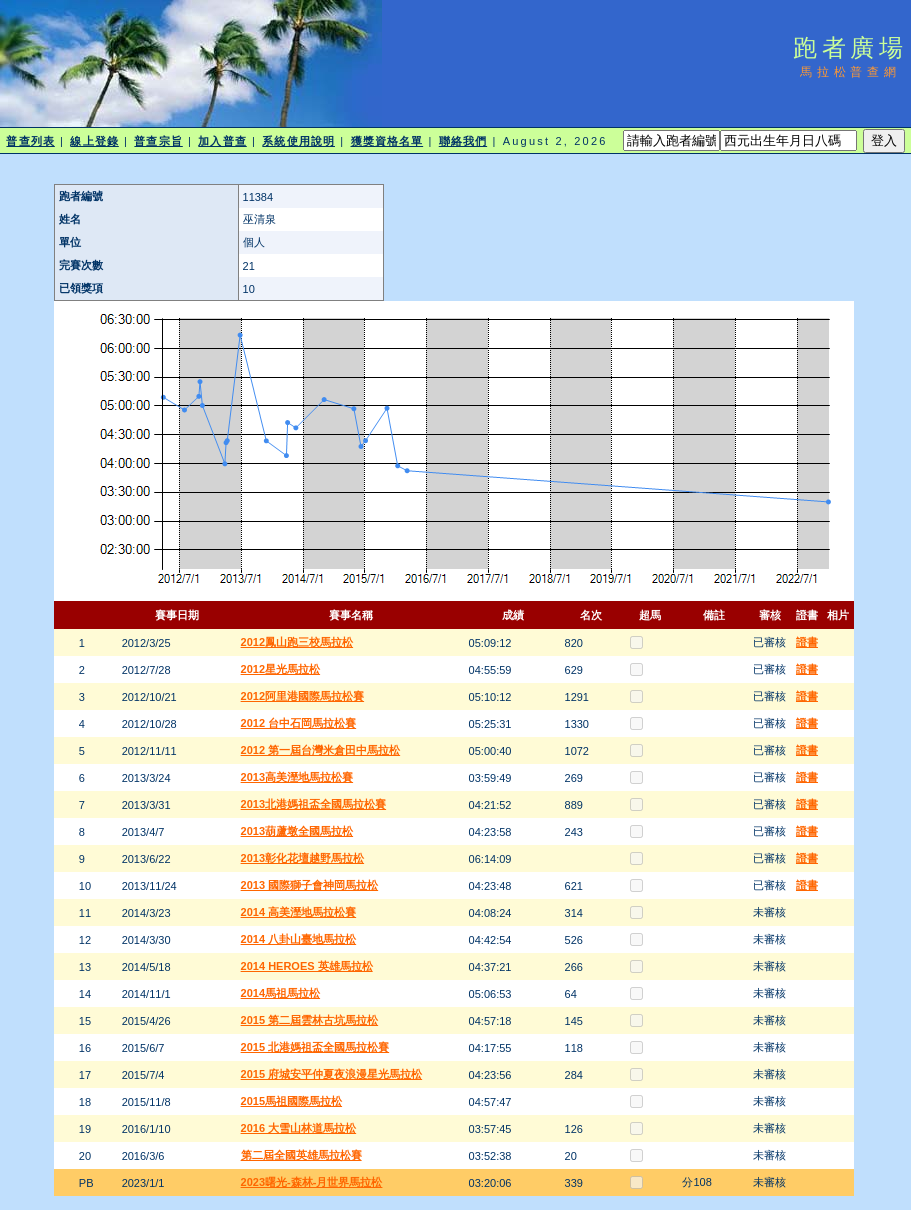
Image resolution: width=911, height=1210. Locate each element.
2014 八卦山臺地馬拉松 (299, 939)
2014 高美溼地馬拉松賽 (299, 912)
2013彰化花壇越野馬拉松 (302, 858)
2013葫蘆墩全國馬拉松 (297, 831)
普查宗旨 (158, 141)
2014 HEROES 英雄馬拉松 (307, 966)
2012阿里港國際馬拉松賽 (302, 696)
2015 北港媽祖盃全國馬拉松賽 (315, 1047)
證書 (807, 642)
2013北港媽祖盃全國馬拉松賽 (313, 804)
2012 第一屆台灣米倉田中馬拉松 (321, 750)
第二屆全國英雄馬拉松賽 (301, 1155)
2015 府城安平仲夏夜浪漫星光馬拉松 (332, 1074)
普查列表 (30, 141)
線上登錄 (94, 141)
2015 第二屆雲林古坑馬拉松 (310, 1020)
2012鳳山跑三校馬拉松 (297, 642)
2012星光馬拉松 (280, 669)
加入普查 (222, 141)
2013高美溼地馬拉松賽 (297, 777)
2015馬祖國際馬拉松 (291, 1101)
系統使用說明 (298, 141)
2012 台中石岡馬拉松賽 (299, 723)
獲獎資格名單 (387, 141)
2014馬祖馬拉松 (280, 993)
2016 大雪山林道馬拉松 (299, 1128)
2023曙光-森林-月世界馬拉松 (312, 1182)
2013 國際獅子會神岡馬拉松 (310, 885)
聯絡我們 (463, 141)
